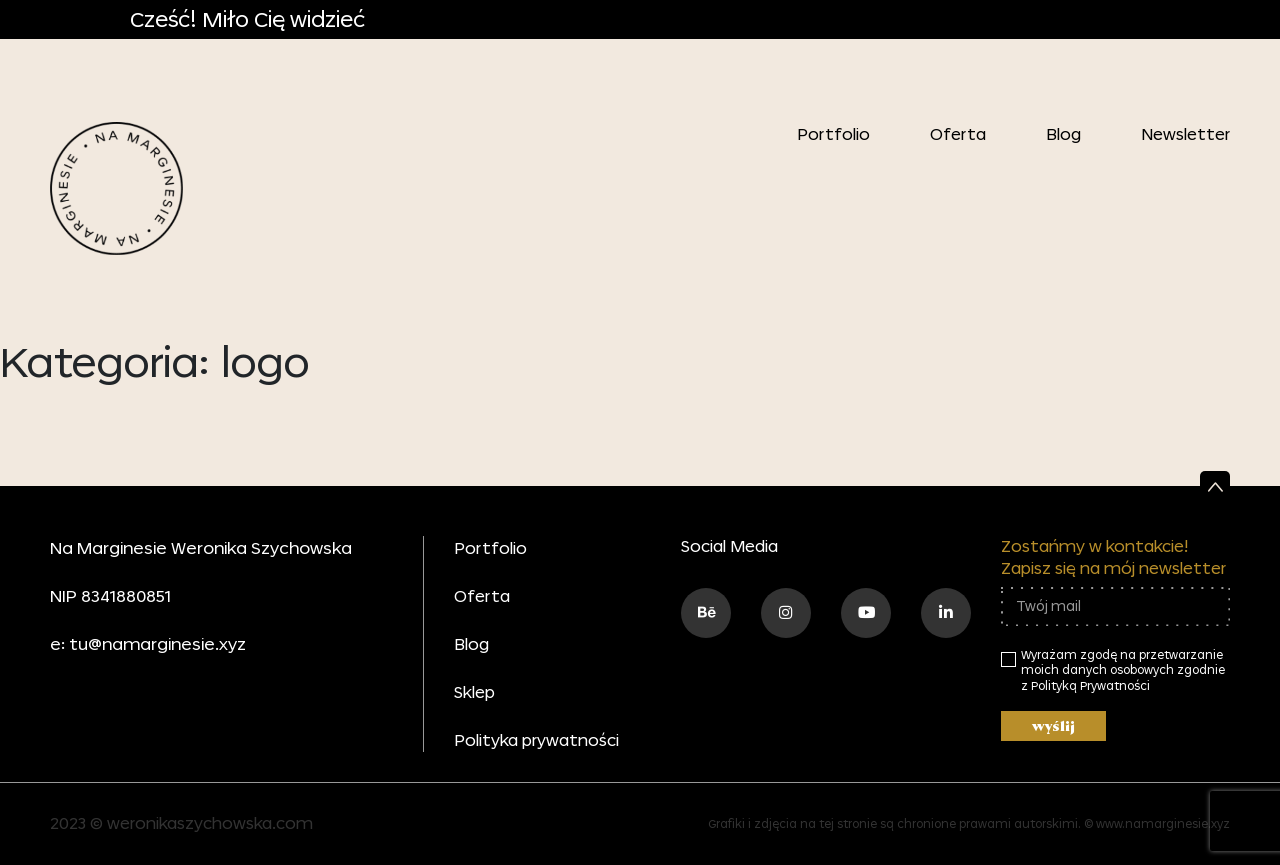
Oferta (958, 134)
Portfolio (833, 134)
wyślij (1053, 726)
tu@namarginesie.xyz (157, 643)
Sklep (474, 692)
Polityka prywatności (536, 740)
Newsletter (1185, 134)
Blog (1063, 134)
